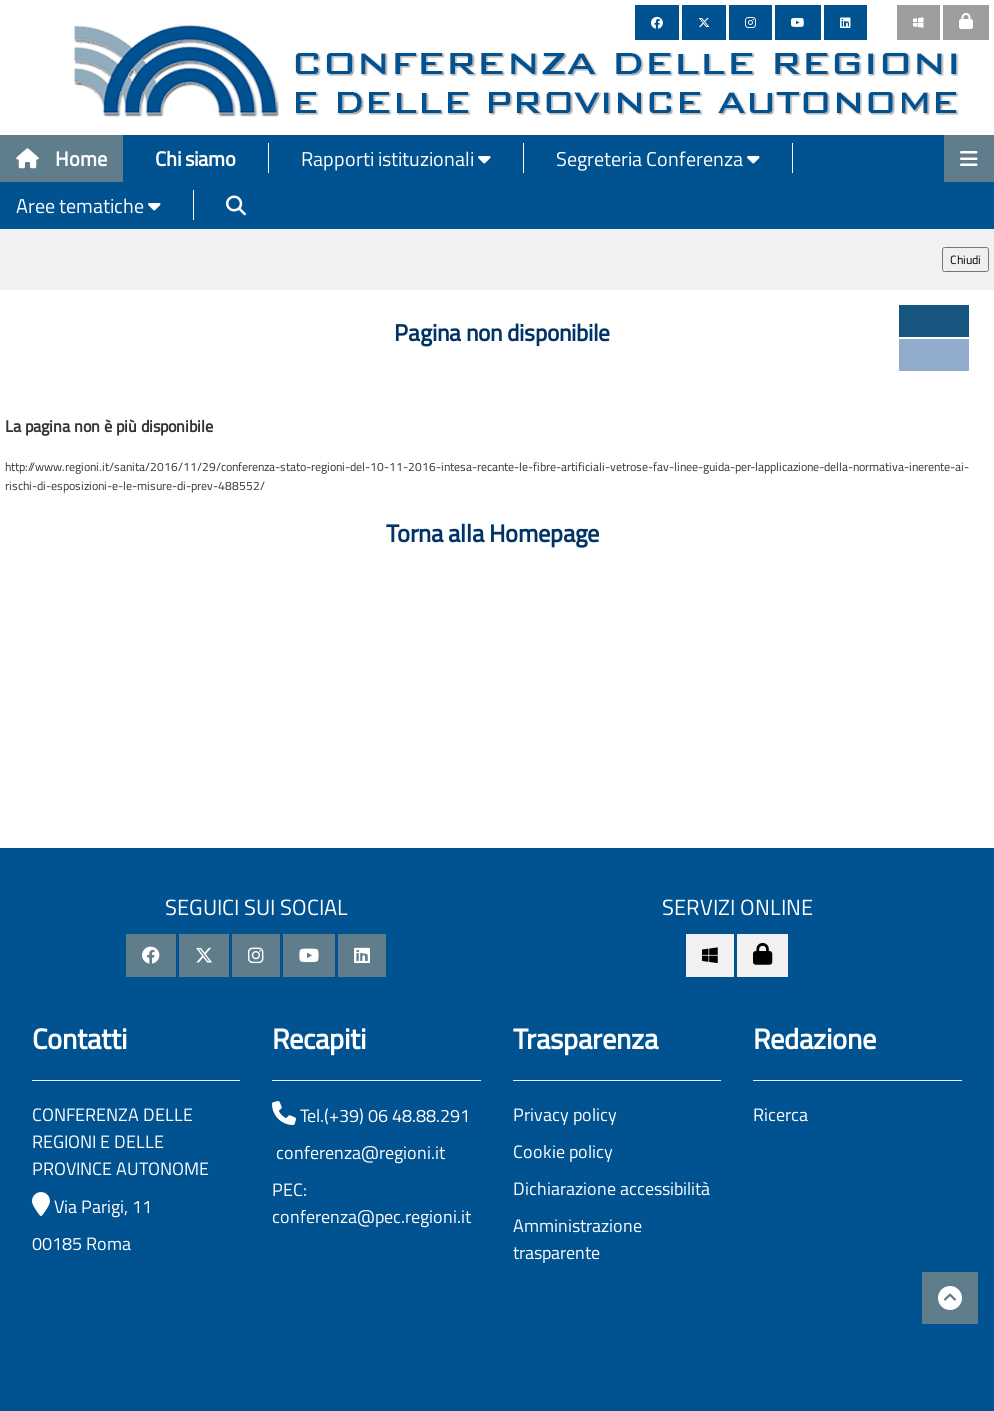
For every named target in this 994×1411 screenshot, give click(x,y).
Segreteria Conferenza (658, 158)
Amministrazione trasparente (577, 1239)
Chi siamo (195, 158)
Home (61, 158)
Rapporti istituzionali (396, 158)
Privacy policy (565, 1114)
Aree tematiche (88, 205)
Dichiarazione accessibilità (611, 1188)
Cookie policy (563, 1151)
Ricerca (780, 1114)
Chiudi (965, 259)
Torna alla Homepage (492, 533)
